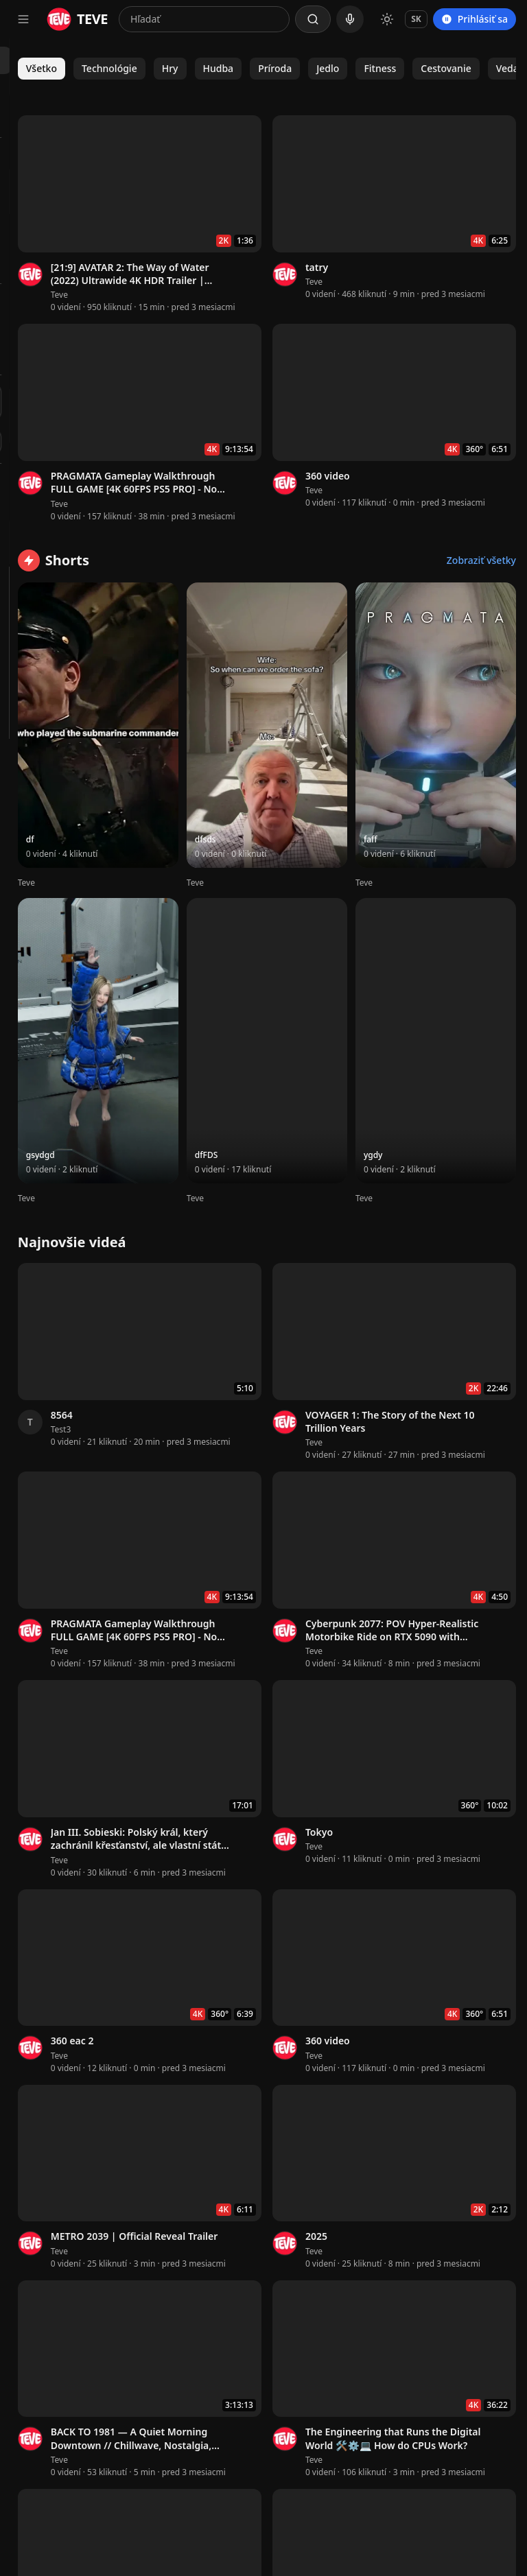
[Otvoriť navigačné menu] (23, 19)
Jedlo (486, 68)
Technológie (267, 68)
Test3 (219, 1131)
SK (416, 19)
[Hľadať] (313, 19)
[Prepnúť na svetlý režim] (387, 19)
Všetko (199, 68)
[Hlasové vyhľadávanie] (350, 19)
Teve (217, 251)
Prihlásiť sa (474, 18)
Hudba (376, 68)
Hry (328, 68)
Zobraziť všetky (481, 492)
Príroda (432, 68)
